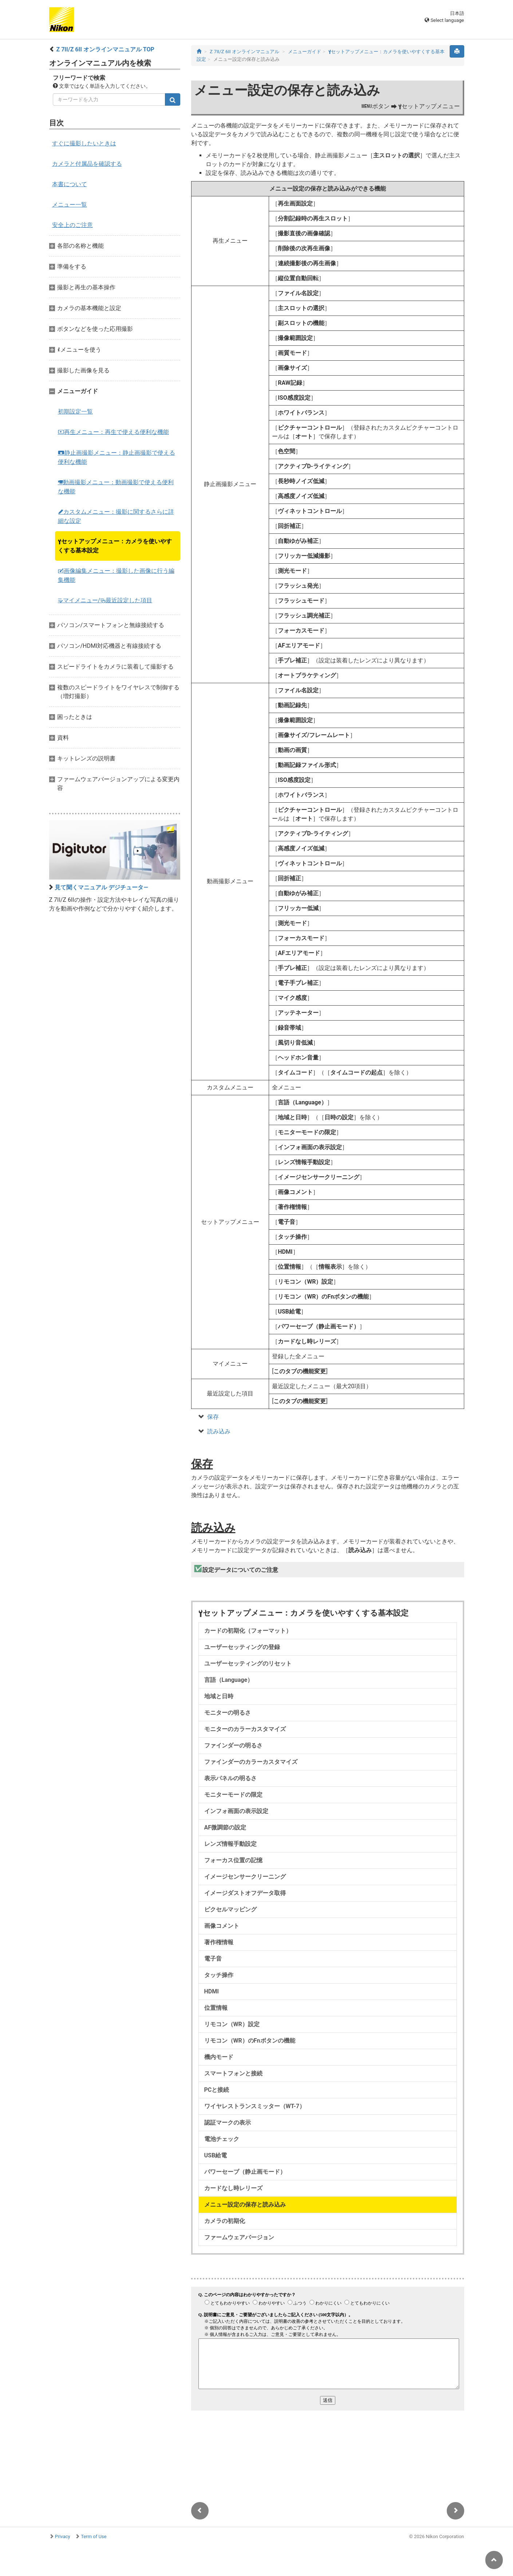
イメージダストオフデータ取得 (245, 1893)
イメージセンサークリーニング (245, 1876)
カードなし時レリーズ (233, 2188)
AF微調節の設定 (225, 1827)
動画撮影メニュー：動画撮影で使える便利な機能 (116, 487)
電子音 (213, 1958)
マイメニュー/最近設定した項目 (105, 600)
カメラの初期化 (224, 2220)
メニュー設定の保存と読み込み (245, 2204)
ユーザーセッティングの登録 (242, 1647)
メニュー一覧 (69, 204)
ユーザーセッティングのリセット (248, 1663)
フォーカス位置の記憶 (233, 1860)
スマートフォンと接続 (233, 2073)
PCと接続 (216, 2089)
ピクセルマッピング (230, 1909)
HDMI (211, 1991)
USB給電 (215, 2155)
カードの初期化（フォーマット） (248, 1630)
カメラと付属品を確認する (87, 163)
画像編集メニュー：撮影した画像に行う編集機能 (116, 575)
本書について (69, 184)
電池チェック (221, 2138)
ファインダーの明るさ (233, 1745)
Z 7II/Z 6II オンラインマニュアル (244, 51)
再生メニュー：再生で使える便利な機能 (113, 431)
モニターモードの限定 (233, 1794)
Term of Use (93, 2536)
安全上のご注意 (72, 225)
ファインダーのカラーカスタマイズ (250, 1761)
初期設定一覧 (75, 411)
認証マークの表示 (227, 2122)
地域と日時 (218, 1696)
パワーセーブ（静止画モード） (245, 2171)
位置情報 (216, 2007)
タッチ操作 (218, 1975)
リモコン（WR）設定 (232, 2024)
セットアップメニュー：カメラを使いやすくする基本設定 (115, 546)
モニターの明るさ (227, 1712)
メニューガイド (304, 51)
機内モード (218, 2057)
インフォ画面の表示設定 (236, 1811)
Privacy (62, 2536)
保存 (213, 1416)
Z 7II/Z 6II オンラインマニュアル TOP (105, 49)
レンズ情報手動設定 (230, 1843)
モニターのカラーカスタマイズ (245, 1729)
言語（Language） (228, 1679)
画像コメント (221, 1925)
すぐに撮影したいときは (84, 143)
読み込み (218, 1431)
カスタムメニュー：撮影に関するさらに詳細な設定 (116, 516)
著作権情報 (218, 1942)
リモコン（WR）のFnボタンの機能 (249, 2040)
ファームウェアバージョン (239, 2237)
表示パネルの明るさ (230, 1778)
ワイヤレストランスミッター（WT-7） (254, 2106)
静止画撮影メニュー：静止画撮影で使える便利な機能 (116, 457)
